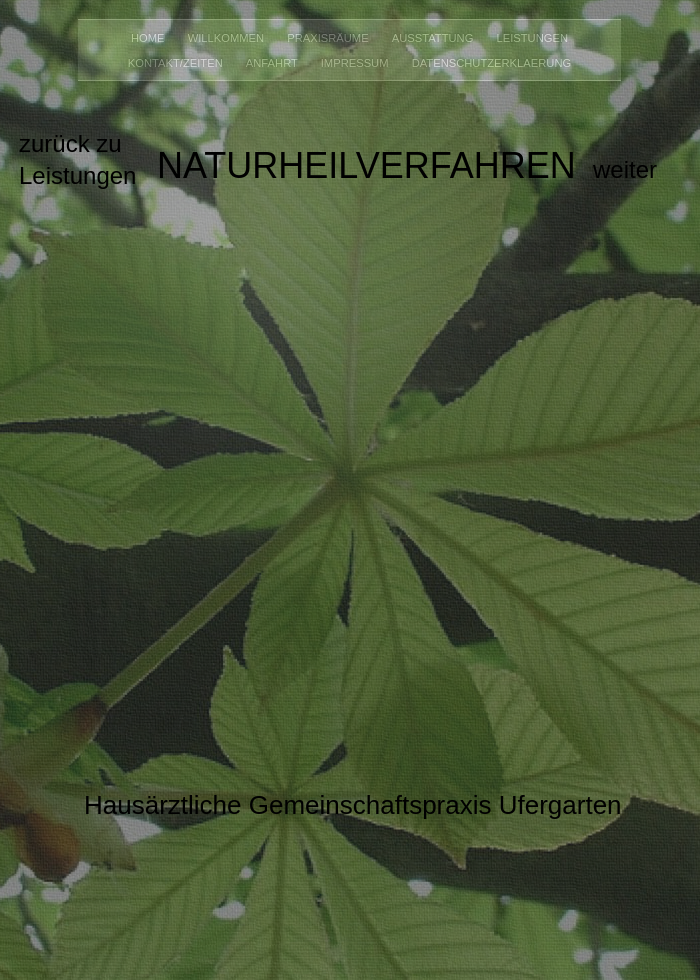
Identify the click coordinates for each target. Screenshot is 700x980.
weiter (625, 169)
